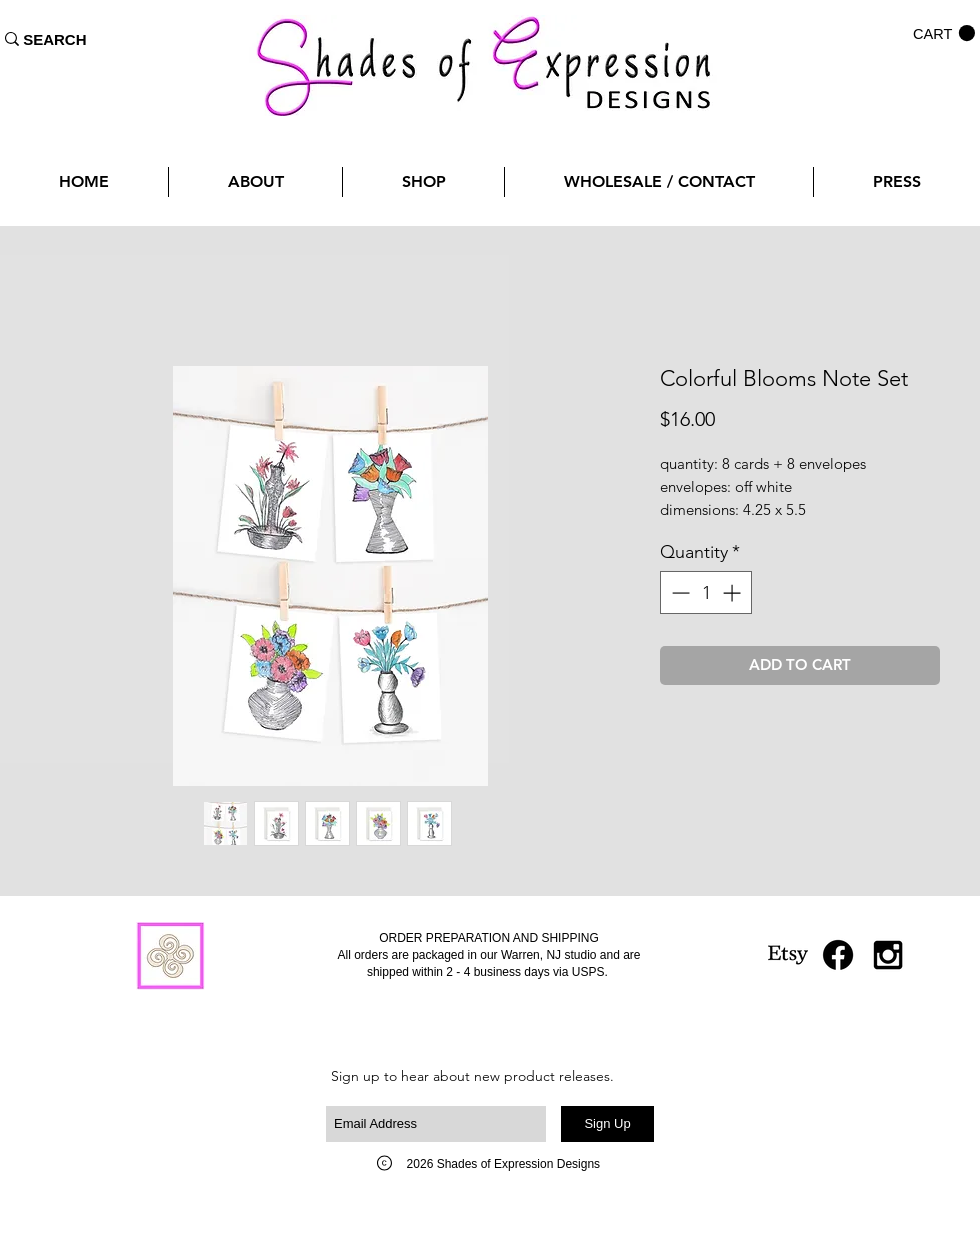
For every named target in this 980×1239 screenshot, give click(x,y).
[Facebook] (838, 955)
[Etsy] (788, 955)
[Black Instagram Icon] (888, 955)
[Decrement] (678, 592)
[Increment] (733, 592)
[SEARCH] (55, 39)
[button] (944, 33)
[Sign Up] (607, 1124)
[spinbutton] (706, 592)
